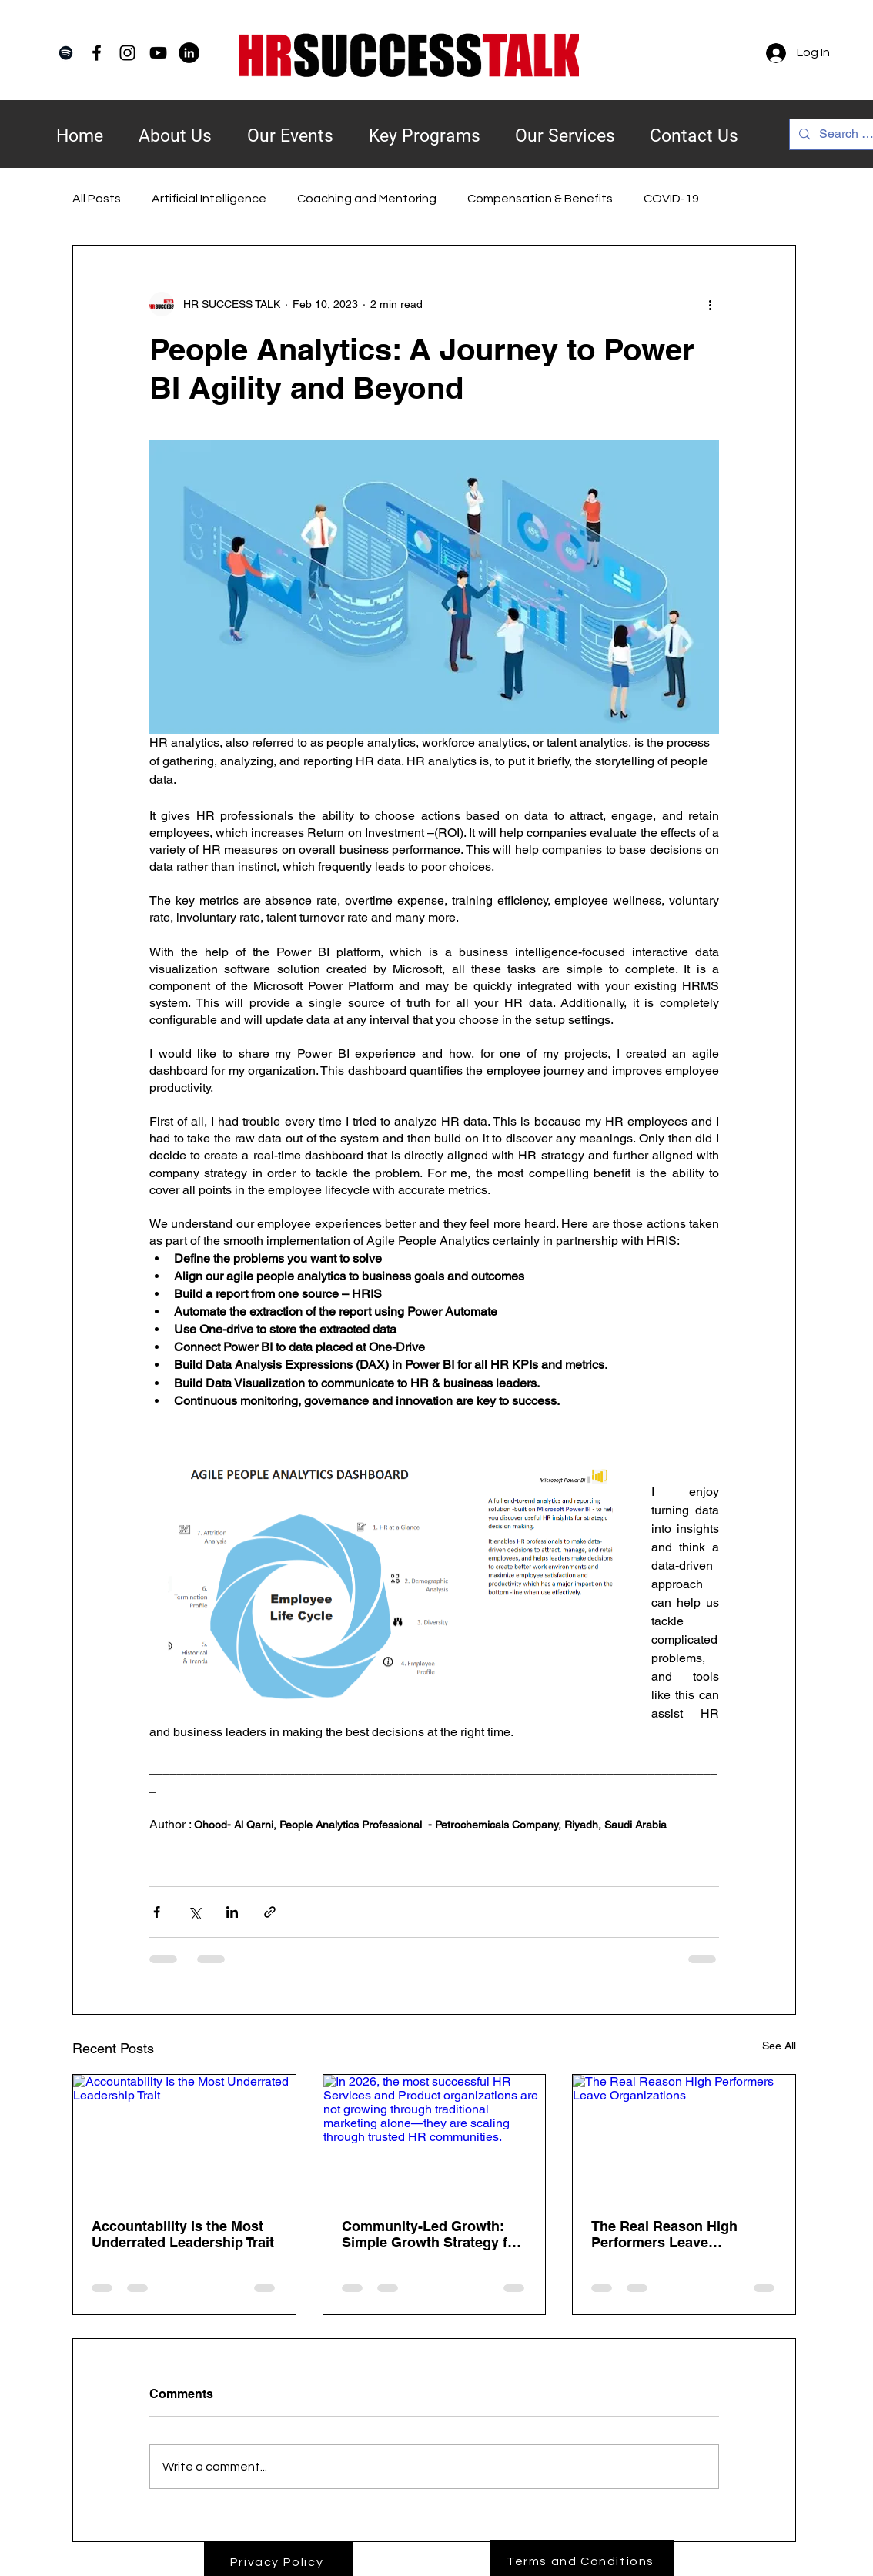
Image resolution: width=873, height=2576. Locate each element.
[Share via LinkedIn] (232, 1912)
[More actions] (710, 304)
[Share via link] (270, 1912)
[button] (424, 126)
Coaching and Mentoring (366, 198)
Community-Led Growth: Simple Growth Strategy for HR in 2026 (431, 2234)
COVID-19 (671, 198)
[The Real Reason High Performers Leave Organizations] (684, 2137)
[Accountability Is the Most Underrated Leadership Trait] (184, 2137)
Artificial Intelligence (209, 198)
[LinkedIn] (189, 52)
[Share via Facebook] (156, 1912)
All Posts (96, 198)
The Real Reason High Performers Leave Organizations (664, 2234)
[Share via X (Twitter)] (194, 1912)
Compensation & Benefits (540, 198)
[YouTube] (158, 52)
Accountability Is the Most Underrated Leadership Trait (183, 2234)
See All (779, 2045)
